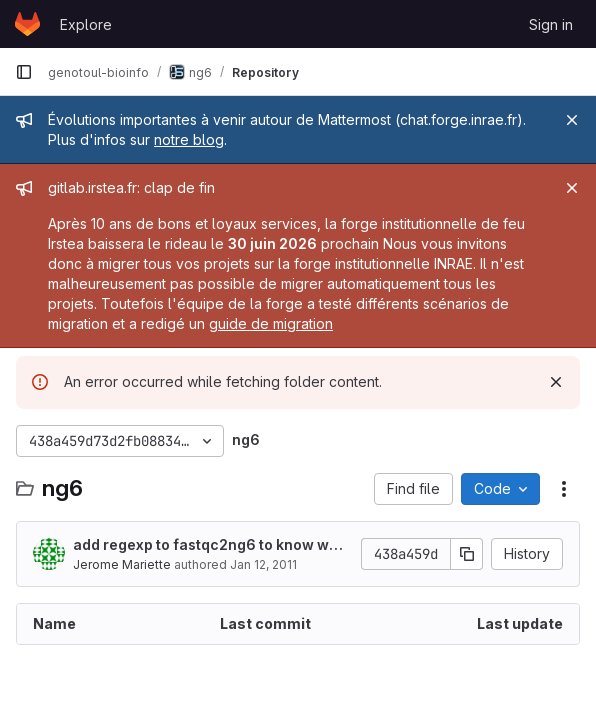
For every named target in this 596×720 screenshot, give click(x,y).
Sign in (551, 24)
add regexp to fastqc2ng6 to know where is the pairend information (210, 545)
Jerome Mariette (122, 564)
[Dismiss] (556, 382)
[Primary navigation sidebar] (24, 72)
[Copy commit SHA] (467, 554)
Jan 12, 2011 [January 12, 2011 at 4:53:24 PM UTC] (263, 564)
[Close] (572, 120)
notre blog (189, 139)
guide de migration (271, 323)
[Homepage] (27, 24)
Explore (86, 24)
